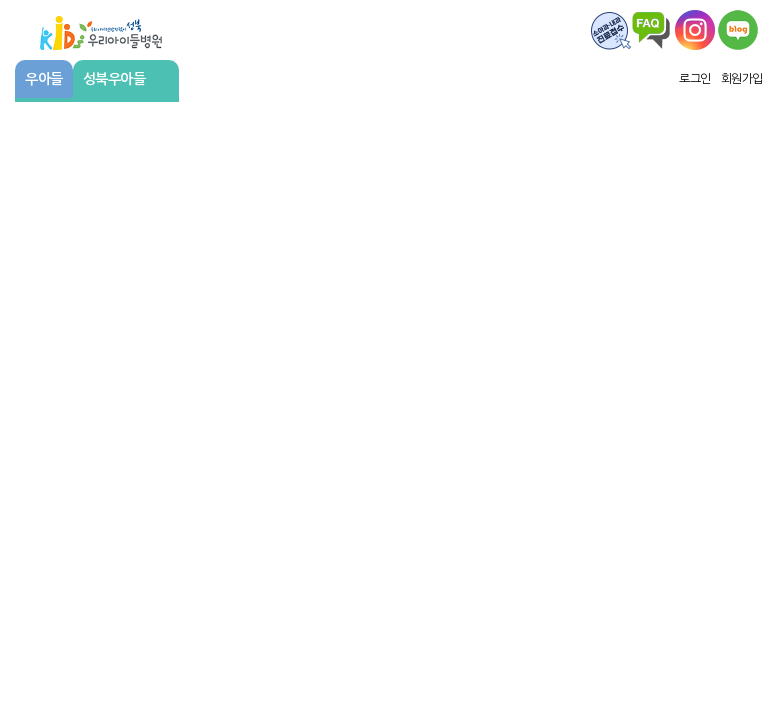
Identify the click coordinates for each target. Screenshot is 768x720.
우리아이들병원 (101, 30)
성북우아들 (124, 79)
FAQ (611, 30)
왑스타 (695, 30)
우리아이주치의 (738, 30)
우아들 (44, 79)
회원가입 (742, 79)
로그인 (695, 79)
